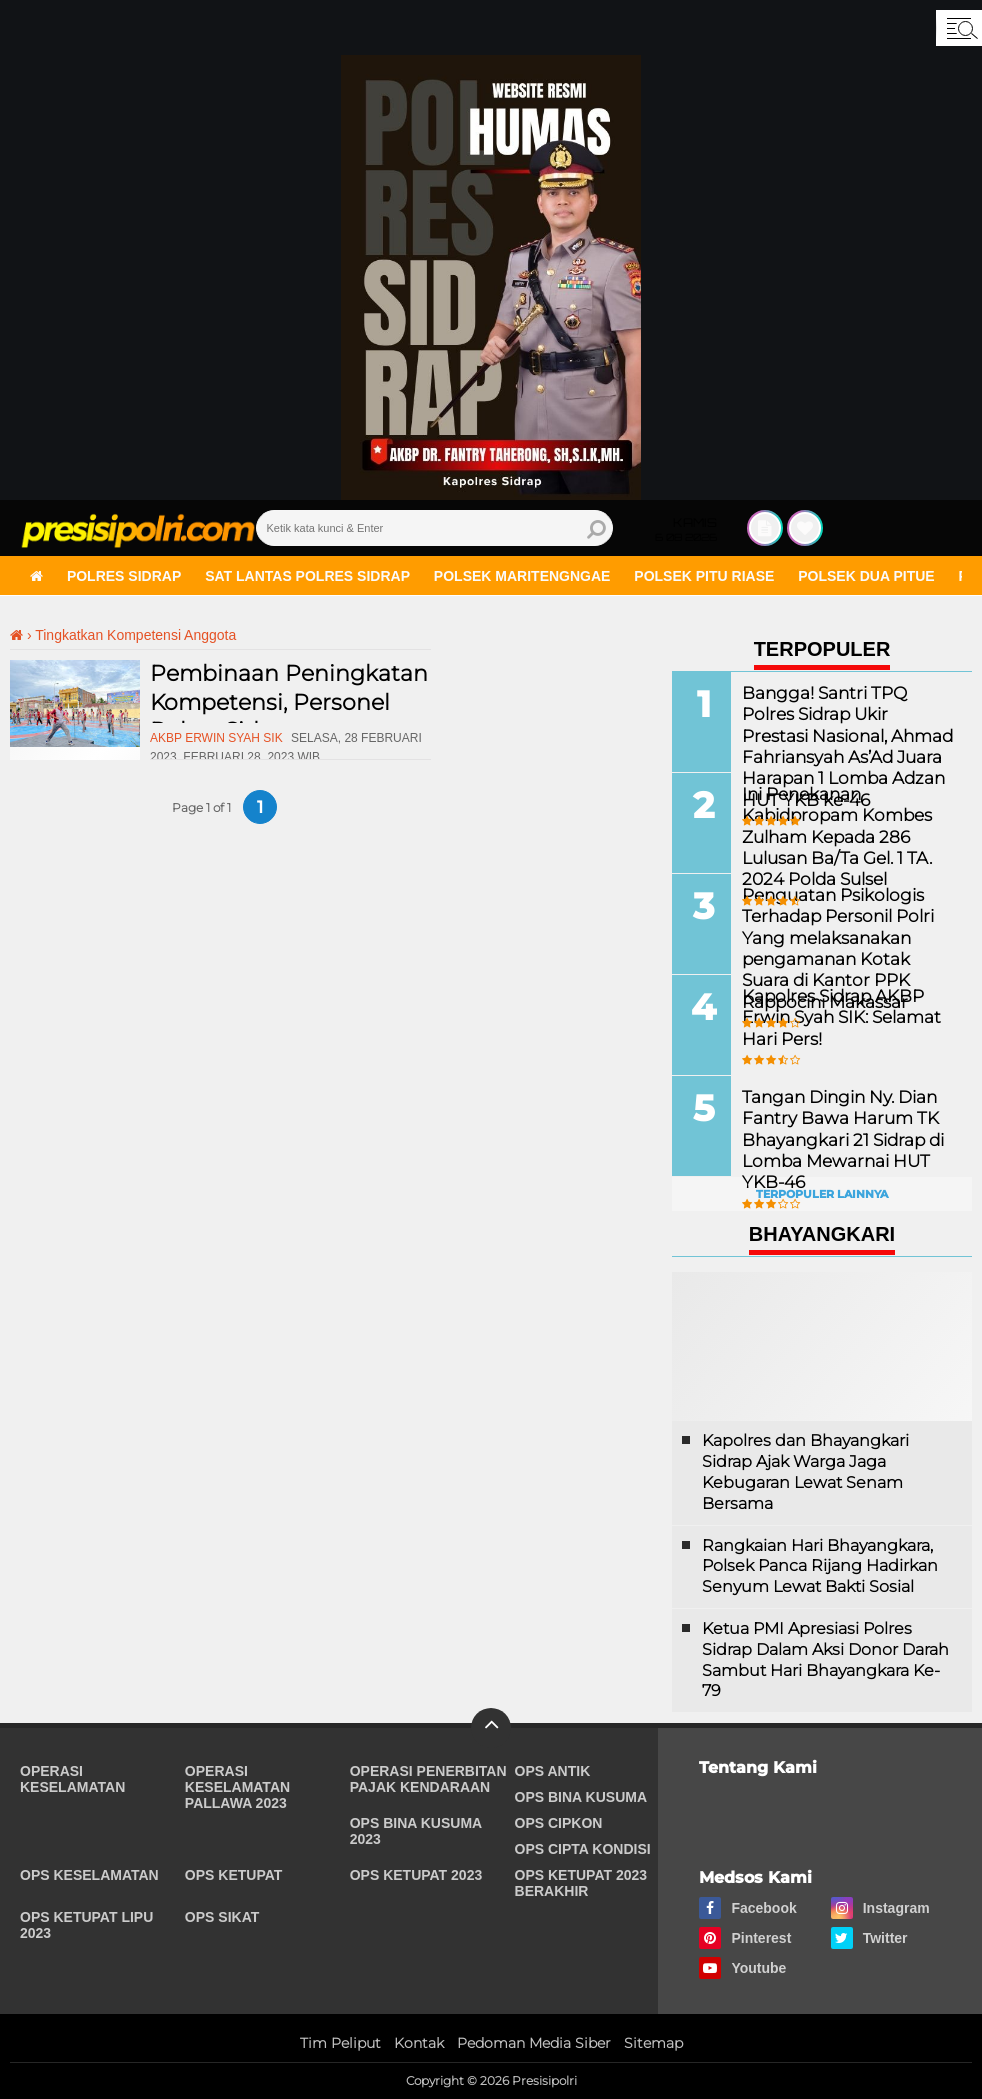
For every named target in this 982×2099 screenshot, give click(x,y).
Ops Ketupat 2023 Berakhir (581, 1883)
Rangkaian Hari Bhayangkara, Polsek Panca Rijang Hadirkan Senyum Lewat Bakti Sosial (820, 1566)
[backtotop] (491, 1728)
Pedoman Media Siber (534, 2043)
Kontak (419, 2043)
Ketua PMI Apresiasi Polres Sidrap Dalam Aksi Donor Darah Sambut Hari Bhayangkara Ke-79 (825, 1659)
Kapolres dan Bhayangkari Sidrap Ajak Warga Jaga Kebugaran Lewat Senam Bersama (805, 1471)
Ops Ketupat (234, 1875)
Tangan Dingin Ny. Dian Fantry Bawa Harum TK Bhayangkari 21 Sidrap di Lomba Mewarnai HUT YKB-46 (837, 1137)
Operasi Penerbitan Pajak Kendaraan (428, 1779)
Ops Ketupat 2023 (416, 1875)
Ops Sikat (222, 1917)
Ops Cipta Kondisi (583, 1849)
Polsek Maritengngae (522, 576)
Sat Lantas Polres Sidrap (307, 576)
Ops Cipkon (559, 1823)
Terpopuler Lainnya (822, 1194)
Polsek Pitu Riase (704, 576)
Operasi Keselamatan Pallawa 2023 (237, 1787)
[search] (435, 528)
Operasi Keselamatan (72, 1779)
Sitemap (653, 2043)
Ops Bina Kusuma (581, 1797)
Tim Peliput (340, 2043)
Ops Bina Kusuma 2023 (416, 1831)
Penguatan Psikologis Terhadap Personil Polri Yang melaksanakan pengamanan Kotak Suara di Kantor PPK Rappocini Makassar (845, 945)
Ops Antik (553, 1771)
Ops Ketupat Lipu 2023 (86, 1925)
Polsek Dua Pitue (866, 576)
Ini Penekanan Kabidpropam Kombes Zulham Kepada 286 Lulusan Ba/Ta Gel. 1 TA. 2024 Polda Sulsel (832, 834)
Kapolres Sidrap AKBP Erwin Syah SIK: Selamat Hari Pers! (837, 1015)
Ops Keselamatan (89, 1875)
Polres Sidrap (124, 576)
